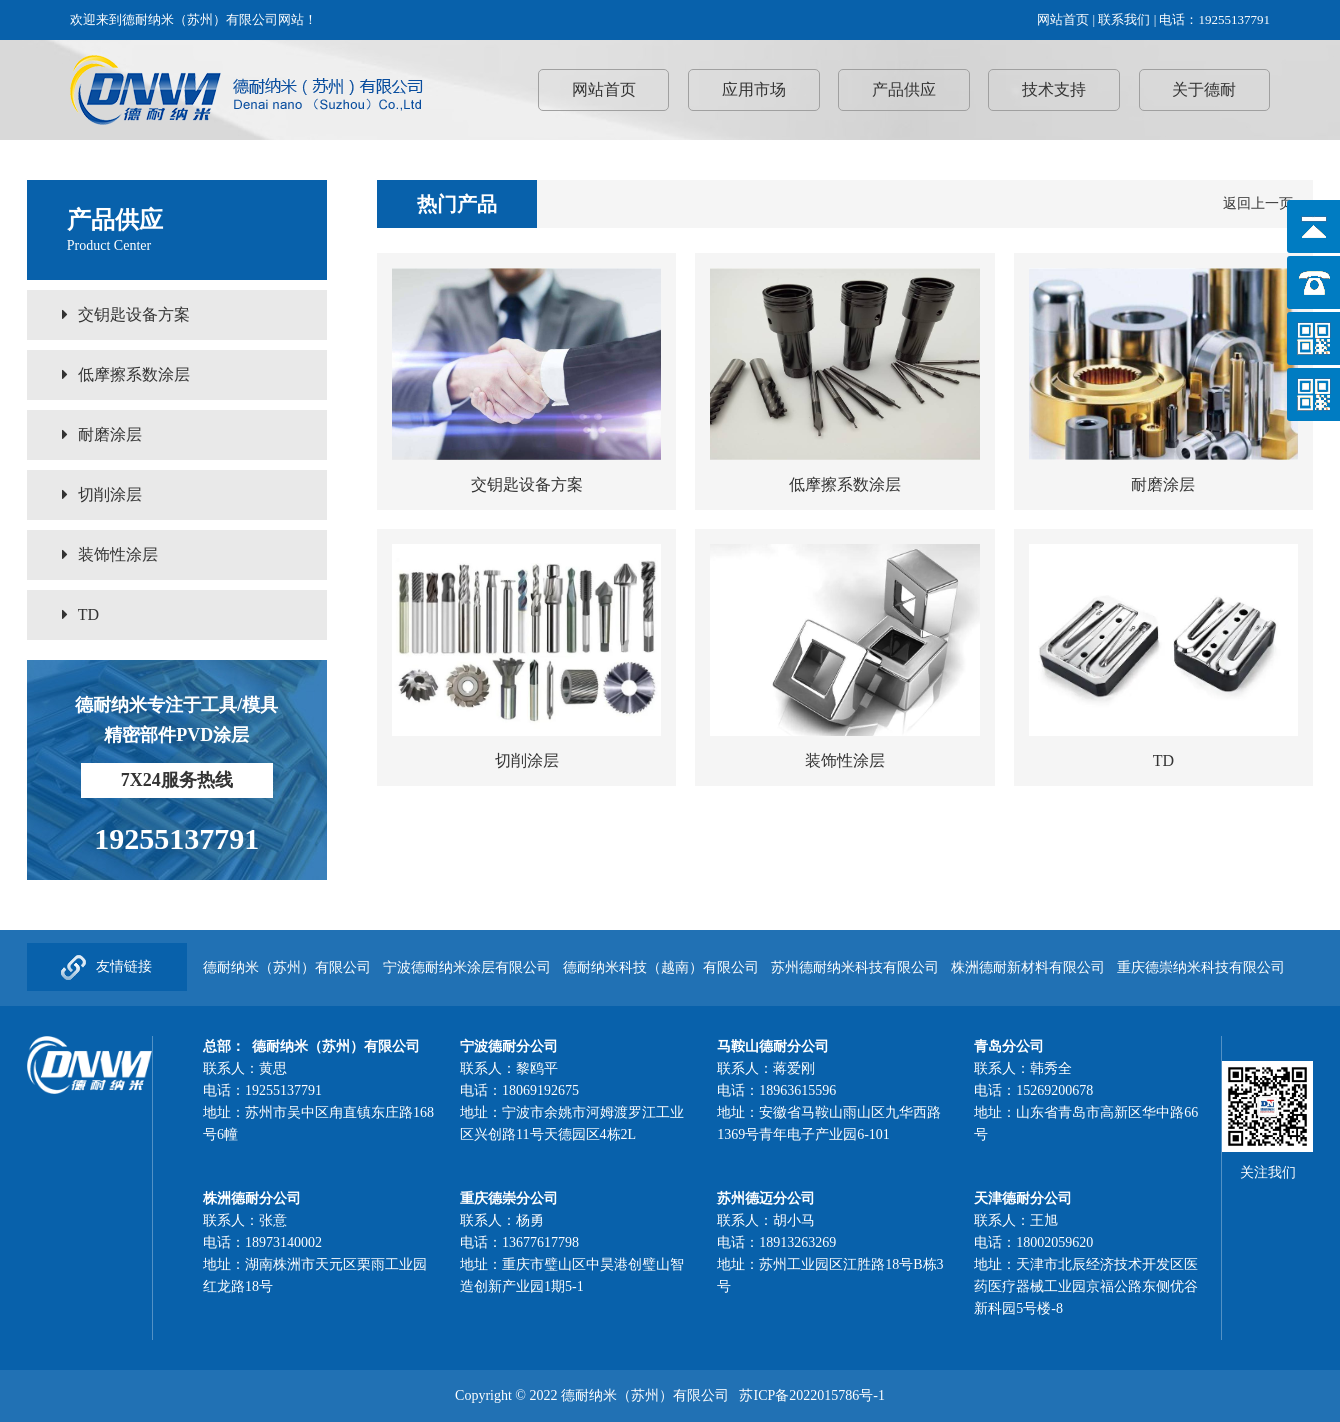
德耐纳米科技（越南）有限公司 (661, 967)
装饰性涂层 (110, 554)
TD (80, 614)
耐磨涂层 (102, 434)
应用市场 (754, 89)
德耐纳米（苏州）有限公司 (287, 967)
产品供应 (904, 89)
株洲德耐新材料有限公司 (1028, 967)
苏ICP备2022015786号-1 (811, 1395)
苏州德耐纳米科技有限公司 (855, 967)
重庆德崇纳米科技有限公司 (1201, 967)
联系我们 (1124, 19)
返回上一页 (1258, 203)
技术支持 (1054, 89)
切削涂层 (102, 494)
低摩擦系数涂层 (126, 374)
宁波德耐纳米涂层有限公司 (467, 967)
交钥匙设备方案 (126, 314)
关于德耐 (1204, 89)
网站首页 (1063, 19)
